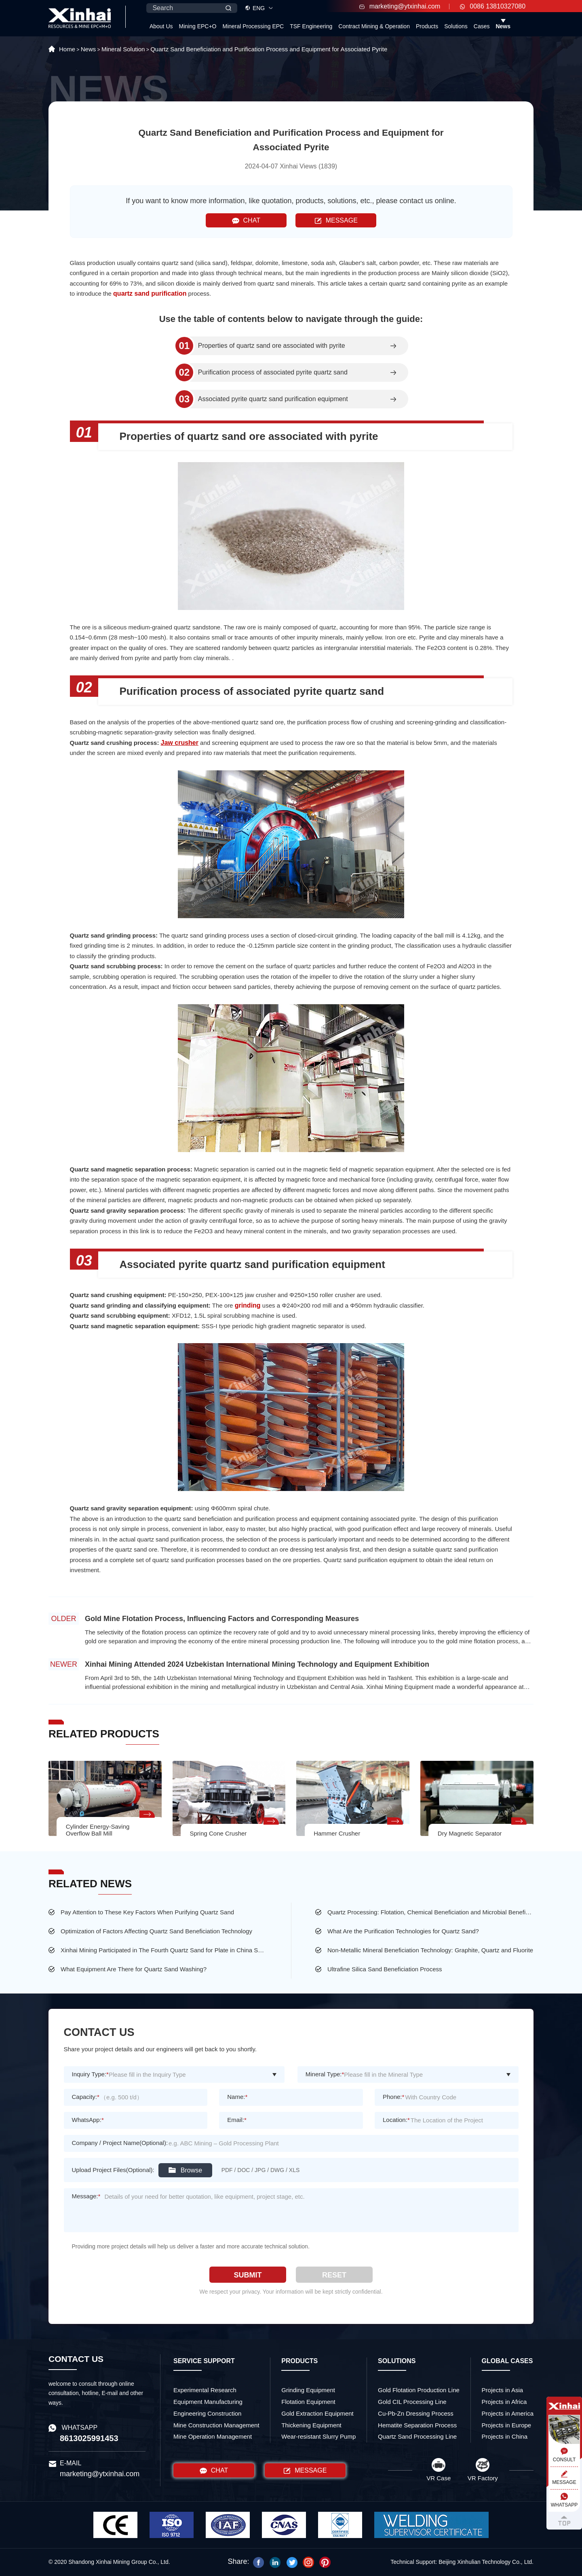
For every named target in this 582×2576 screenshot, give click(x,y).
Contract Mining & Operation (374, 26)
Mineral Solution (123, 49)
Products (427, 26)
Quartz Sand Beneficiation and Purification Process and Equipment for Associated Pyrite (268, 49)
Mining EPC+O (198, 26)
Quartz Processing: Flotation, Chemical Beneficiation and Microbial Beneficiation (430, 1912)
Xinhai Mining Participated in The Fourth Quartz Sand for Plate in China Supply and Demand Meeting (164, 1950)
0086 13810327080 (493, 6)
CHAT (246, 220)
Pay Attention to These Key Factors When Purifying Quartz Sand (147, 1912)
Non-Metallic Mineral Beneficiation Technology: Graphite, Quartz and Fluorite (430, 1950)
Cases (482, 26)
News (503, 26)
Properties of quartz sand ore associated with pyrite (271, 345)
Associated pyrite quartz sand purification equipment (273, 399)
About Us (161, 26)
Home (67, 49)
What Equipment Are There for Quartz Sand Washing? (134, 1969)
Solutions (456, 26)
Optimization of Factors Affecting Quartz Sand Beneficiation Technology (156, 1931)
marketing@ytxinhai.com (399, 6)
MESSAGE (336, 220)
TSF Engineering (311, 26)
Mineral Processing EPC (253, 26)
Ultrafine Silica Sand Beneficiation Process (384, 1969)
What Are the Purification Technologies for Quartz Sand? (403, 1931)
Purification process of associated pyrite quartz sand (273, 372)
